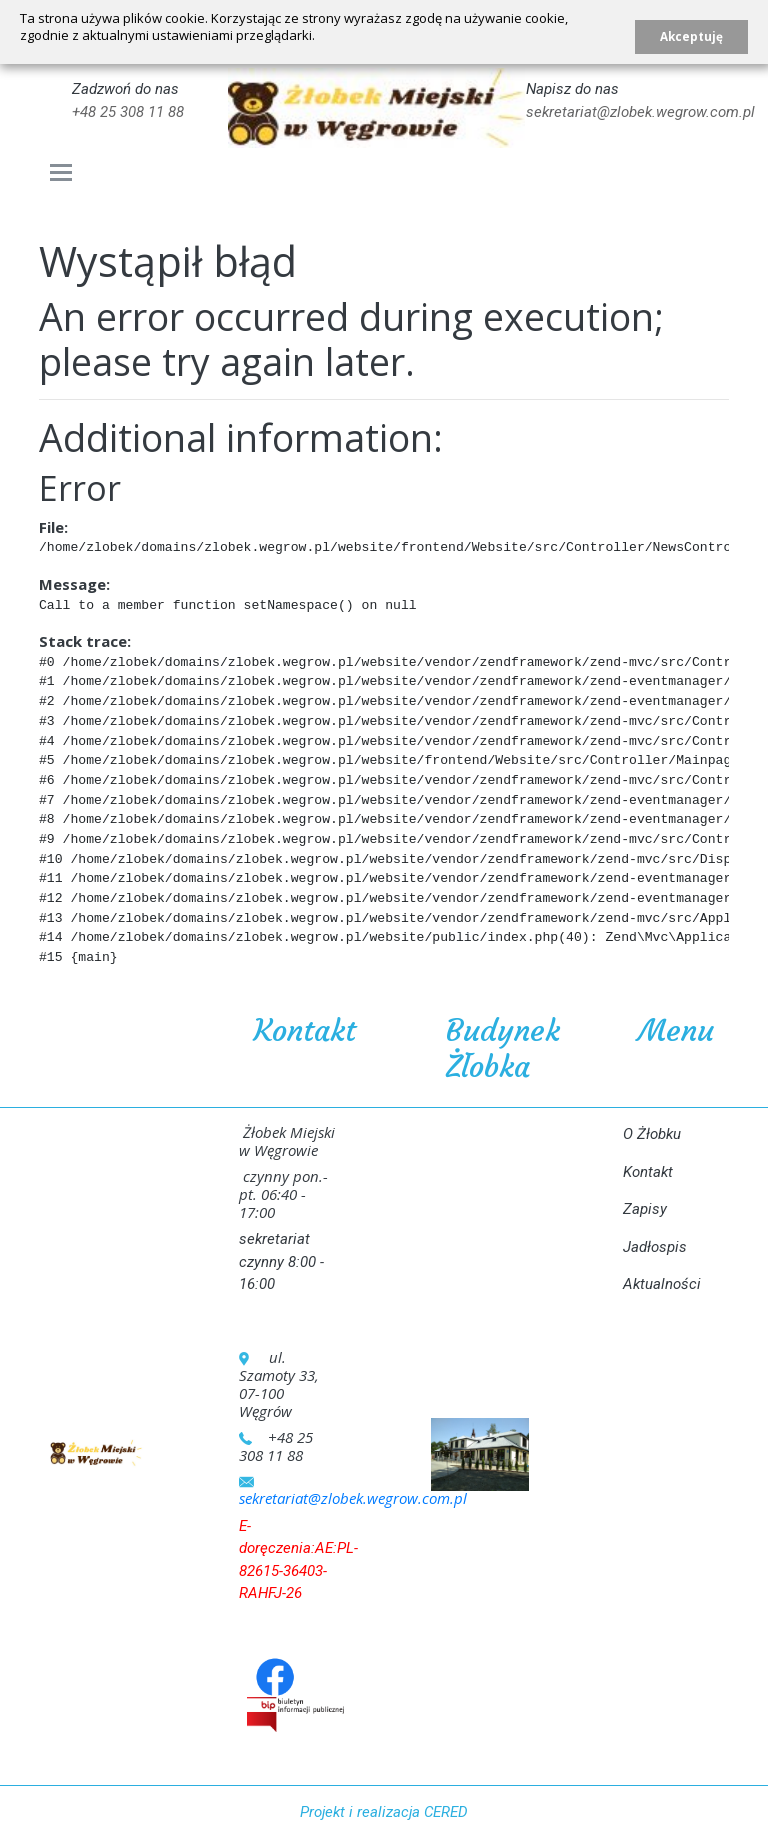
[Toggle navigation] (61, 172)
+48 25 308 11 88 (128, 112)
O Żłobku (652, 1134)
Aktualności (662, 1284)
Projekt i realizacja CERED (384, 1812)
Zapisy (645, 1209)
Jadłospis (655, 1247)
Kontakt (648, 1172)
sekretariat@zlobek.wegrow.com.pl (640, 112)
